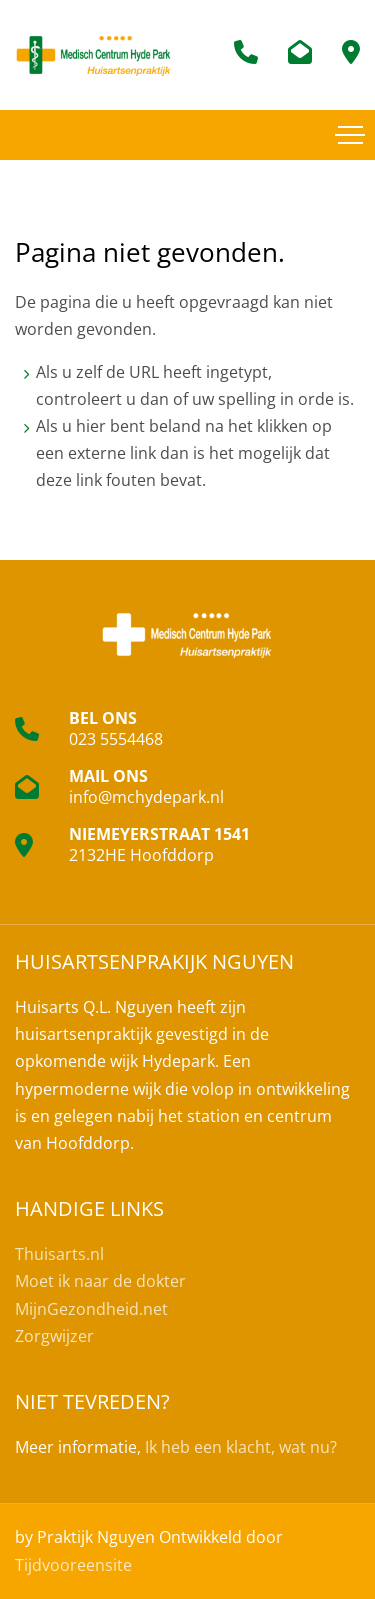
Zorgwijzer (54, 1336)
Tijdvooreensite (73, 1565)
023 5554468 (116, 739)
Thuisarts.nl (59, 1254)
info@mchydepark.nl (146, 797)
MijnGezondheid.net (91, 1309)
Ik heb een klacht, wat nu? (241, 1447)
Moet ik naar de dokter (100, 1281)
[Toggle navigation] (350, 135)
